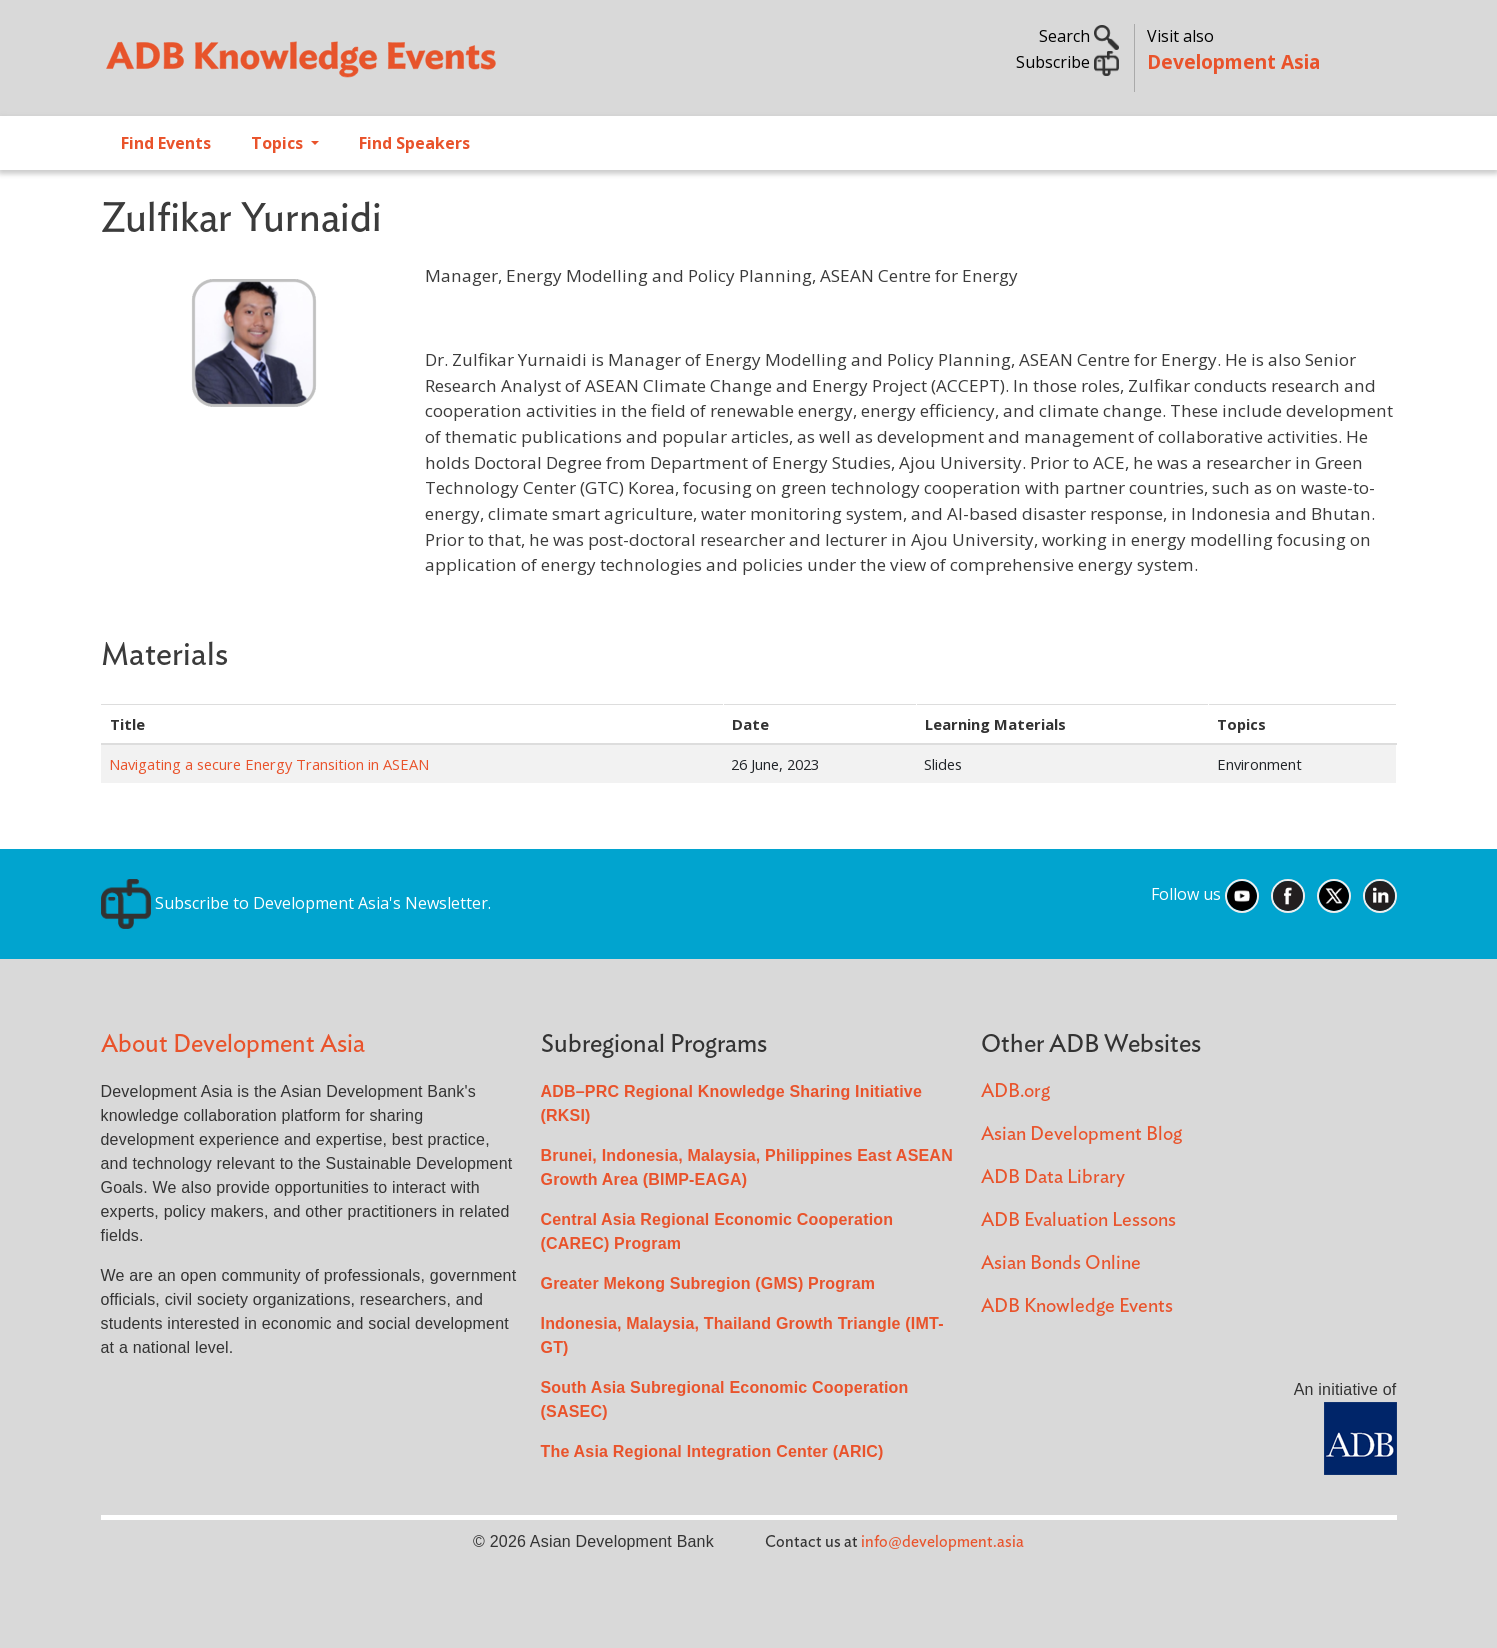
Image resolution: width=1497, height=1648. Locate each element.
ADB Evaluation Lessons (1078, 1220)
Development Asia (1233, 61)
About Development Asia (233, 1044)
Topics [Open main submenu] (279, 143)
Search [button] (1079, 36)
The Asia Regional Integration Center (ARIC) (712, 1451)
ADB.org (1015, 1091)
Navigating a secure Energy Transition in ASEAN (269, 764)
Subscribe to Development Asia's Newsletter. (296, 903)
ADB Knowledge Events (1077, 1306)
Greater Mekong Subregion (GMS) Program (708, 1283)
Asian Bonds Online (1061, 1263)
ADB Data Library (1053, 1177)
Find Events (166, 143)
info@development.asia (942, 1542)
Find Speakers (414, 143)
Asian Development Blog (1081, 1134)
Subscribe (1067, 62)
